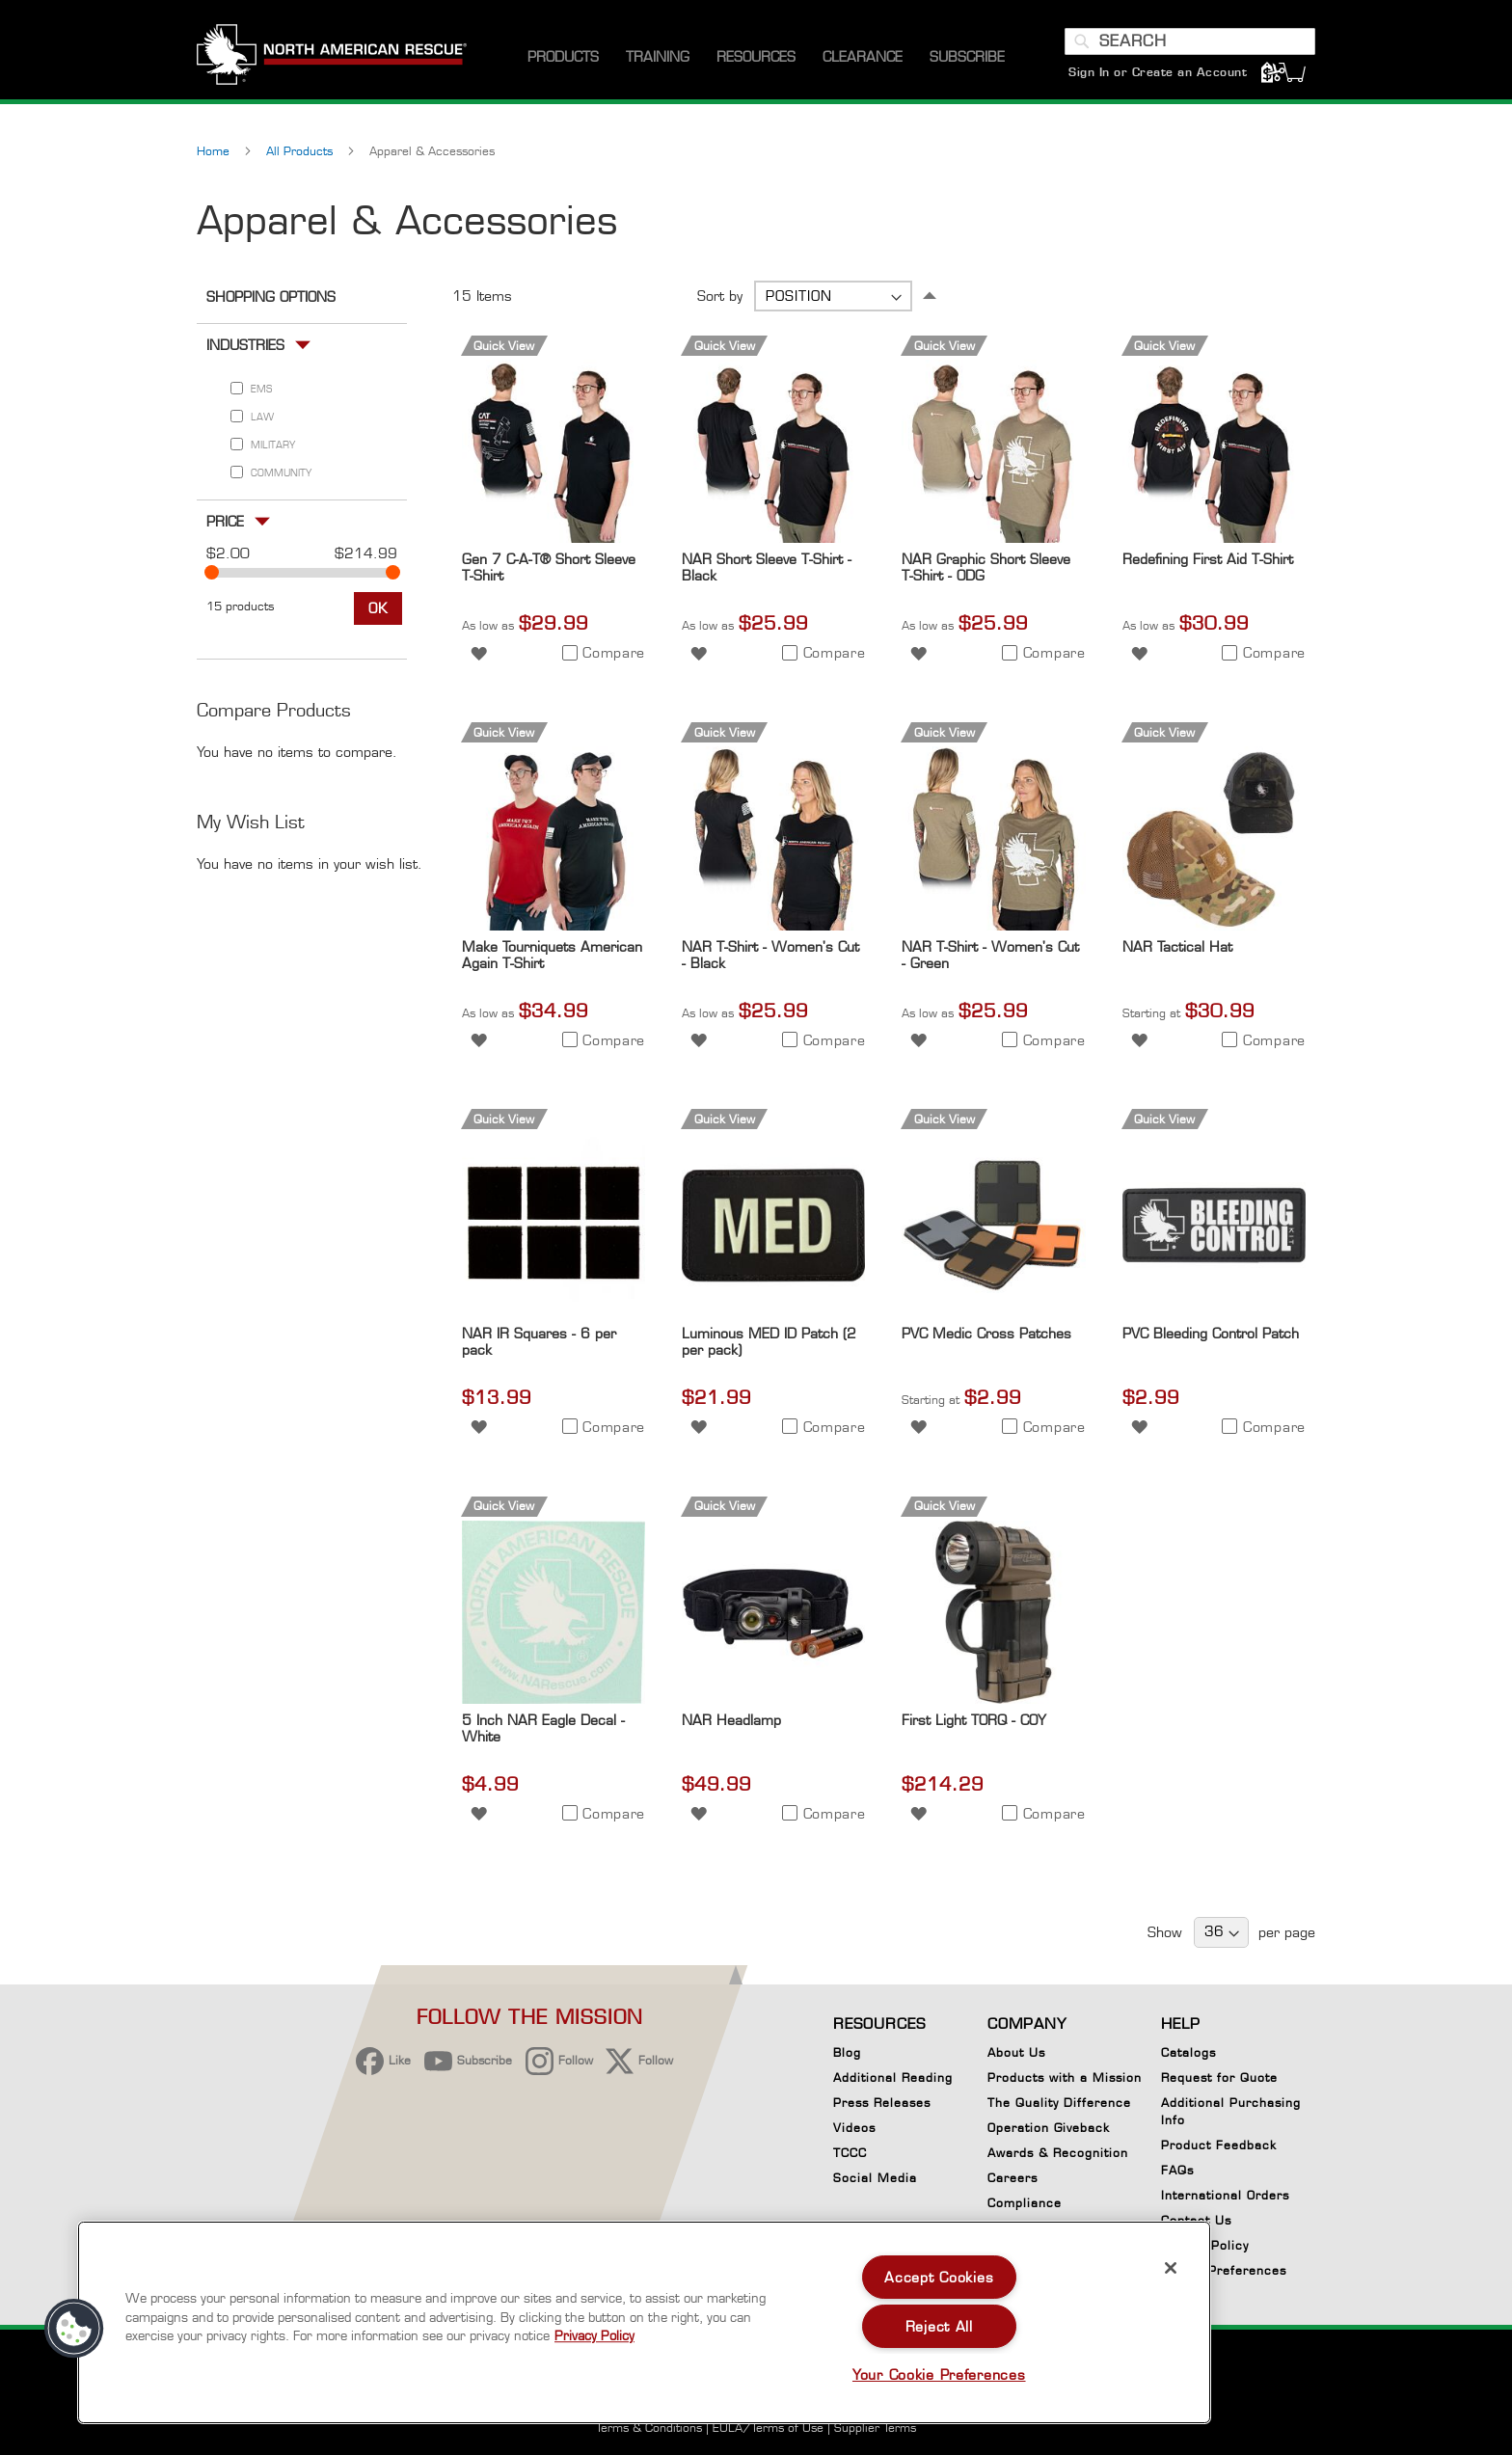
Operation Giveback (1048, 2127)
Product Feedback (1219, 2145)
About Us (1016, 2052)
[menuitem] (563, 57)
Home (215, 151)
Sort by (719, 295)
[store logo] (332, 57)
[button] (479, 651)
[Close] (1170, 2268)
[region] (644, 2322)
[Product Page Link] (553, 537)
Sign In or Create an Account (1157, 72)
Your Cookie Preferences (939, 2374)
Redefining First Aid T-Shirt (1207, 559)
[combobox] (1190, 41)
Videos (854, 2127)
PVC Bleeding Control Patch (1210, 1333)
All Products (301, 151)
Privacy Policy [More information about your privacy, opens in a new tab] (594, 2335)
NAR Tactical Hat (1177, 946)
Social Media (875, 2178)
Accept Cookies (938, 2277)
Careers (1012, 2178)
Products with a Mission (1064, 2077)
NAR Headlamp (731, 1720)
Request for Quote (1219, 2077)
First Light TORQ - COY (974, 1720)
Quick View (503, 345)
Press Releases (882, 2102)
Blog (847, 2052)
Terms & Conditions (649, 2427)
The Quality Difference (1059, 2102)
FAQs (1177, 2170)
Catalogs (1188, 2052)
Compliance (1024, 2203)
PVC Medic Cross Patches (986, 1333)
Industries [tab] (245, 345)
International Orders (1225, 2195)
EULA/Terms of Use (768, 2427)
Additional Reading (893, 2077)
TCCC (850, 2152)
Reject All (939, 2326)
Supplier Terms (875, 2427)
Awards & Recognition (1057, 2152)
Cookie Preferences (1223, 2274)
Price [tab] (225, 520)
